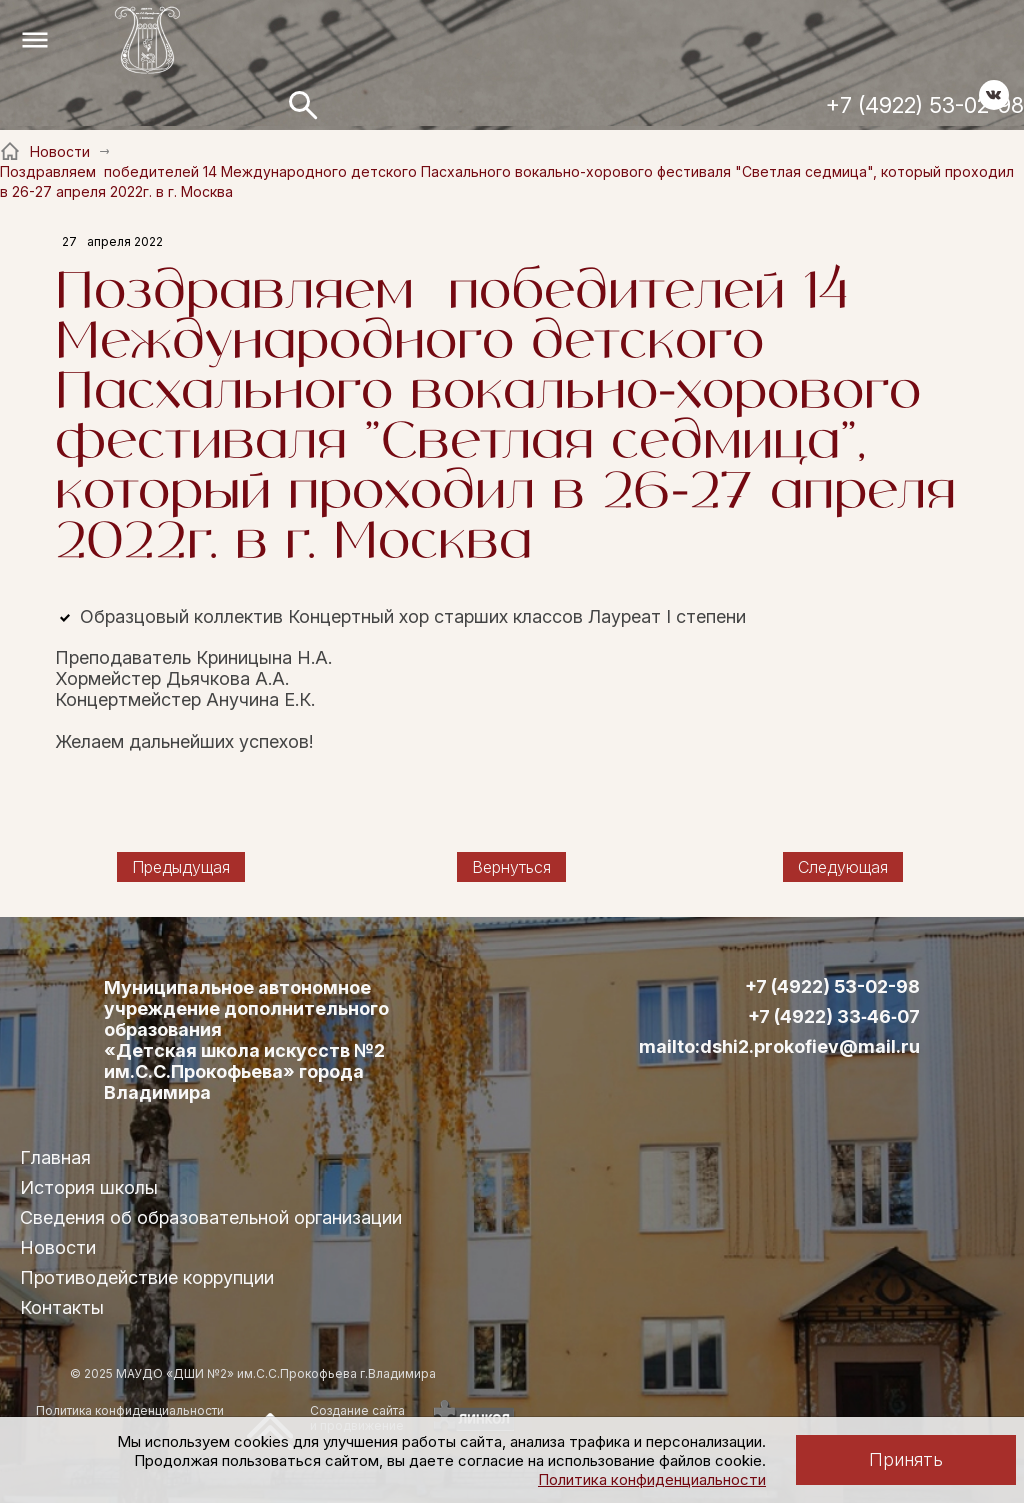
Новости (58, 1247)
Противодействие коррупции (147, 1277)
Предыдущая (181, 867)
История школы (89, 1187)
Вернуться (511, 867)
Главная (55, 1157)
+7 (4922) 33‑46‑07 (834, 1017)
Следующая (843, 867)
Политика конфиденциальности (652, 1479)
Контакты (62, 1307)
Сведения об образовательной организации (211, 1217)
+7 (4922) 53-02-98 (925, 105)
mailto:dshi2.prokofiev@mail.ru (779, 1047)
